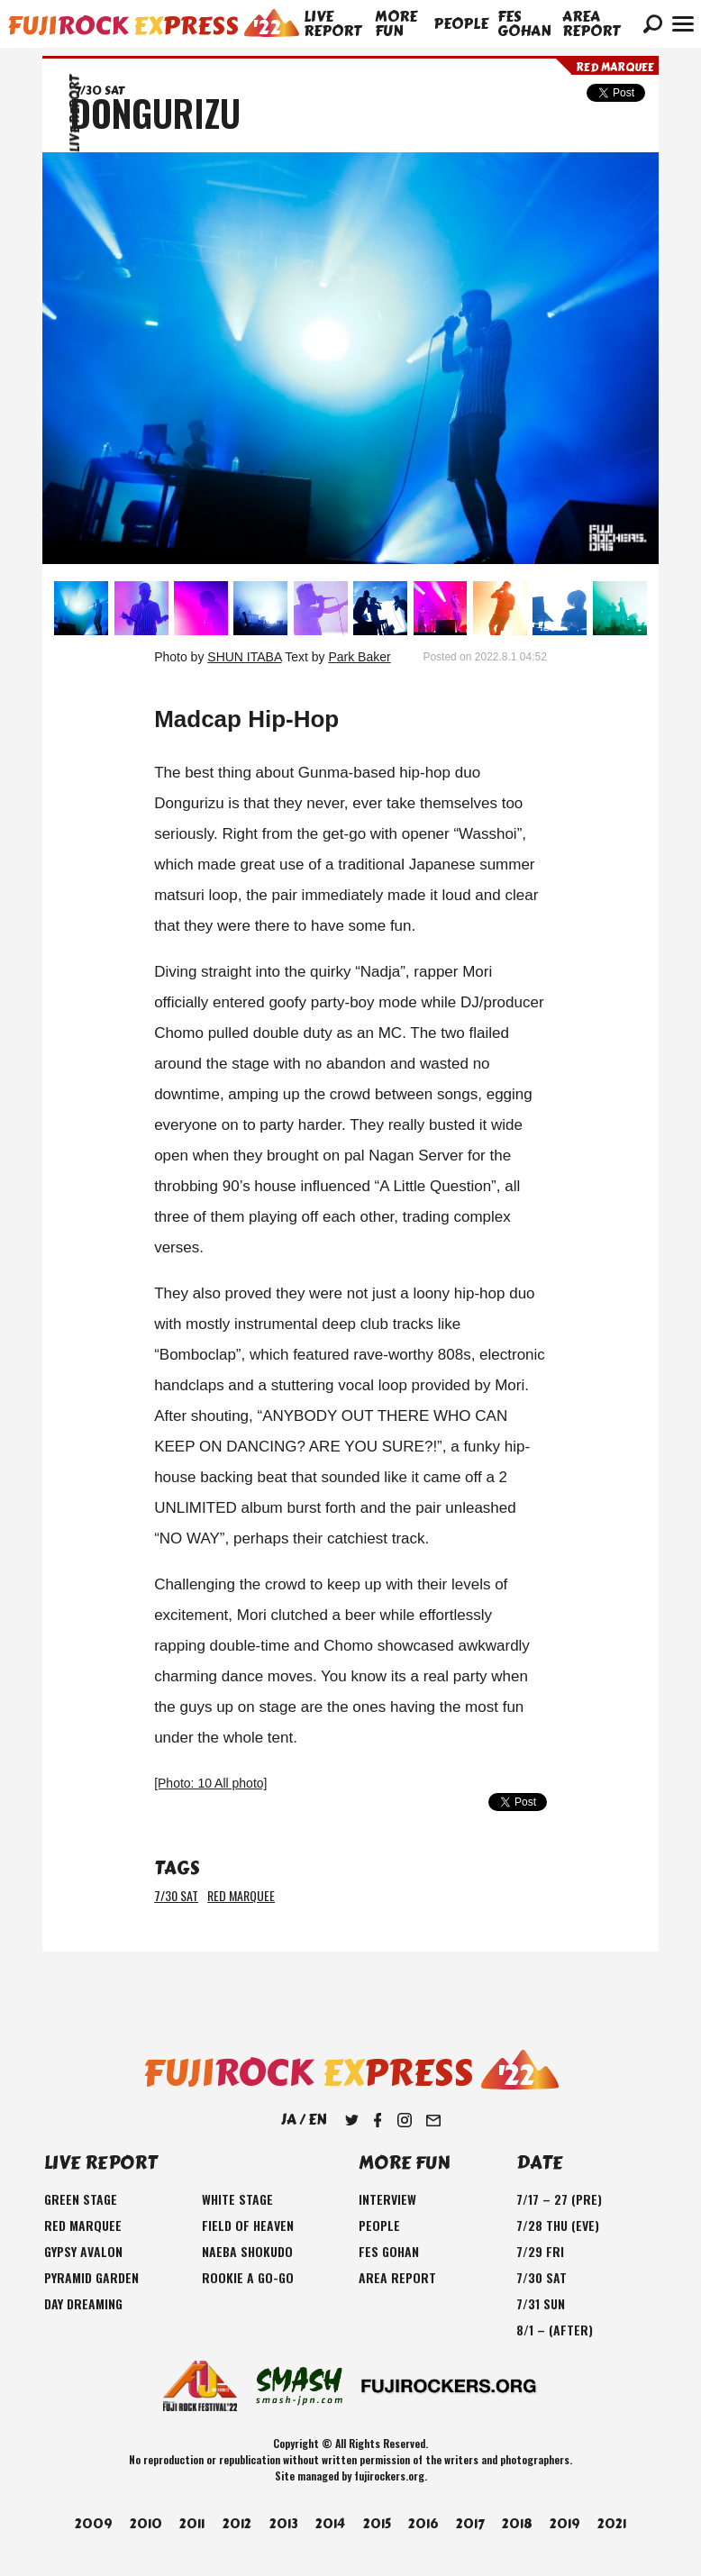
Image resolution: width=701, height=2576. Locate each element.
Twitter (351, 2120)
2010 (146, 2524)
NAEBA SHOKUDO (247, 2251)
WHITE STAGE (237, 2198)
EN (317, 2119)
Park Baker (359, 657)
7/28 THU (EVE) (557, 2225)
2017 (470, 2524)
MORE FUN (396, 23)
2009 (93, 2524)
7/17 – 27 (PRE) (559, 2198)
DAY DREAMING (83, 2303)
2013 (283, 2524)
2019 (564, 2524)
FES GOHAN (524, 23)
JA (288, 2119)
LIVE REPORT (332, 23)
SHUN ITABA (244, 657)
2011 (192, 2524)
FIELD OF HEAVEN (248, 2225)
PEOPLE (460, 24)
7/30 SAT (176, 1895)
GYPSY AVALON (83, 2251)
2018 (517, 2524)
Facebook (378, 2120)
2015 (377, 2524)
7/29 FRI (540, 2251)
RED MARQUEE (241, 1895)
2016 (423, 2524)
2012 (237, 2524)
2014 (330, 2524)
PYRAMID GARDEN (91, 2277)
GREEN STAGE (80, 2198)
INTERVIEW (387, 2198)
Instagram (405, 2120)
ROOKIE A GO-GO (248, 2277)
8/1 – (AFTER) (554, 2329)
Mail (433, 2120)
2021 (611, 2524)
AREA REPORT (591, 23)
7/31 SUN (540, 2303)
